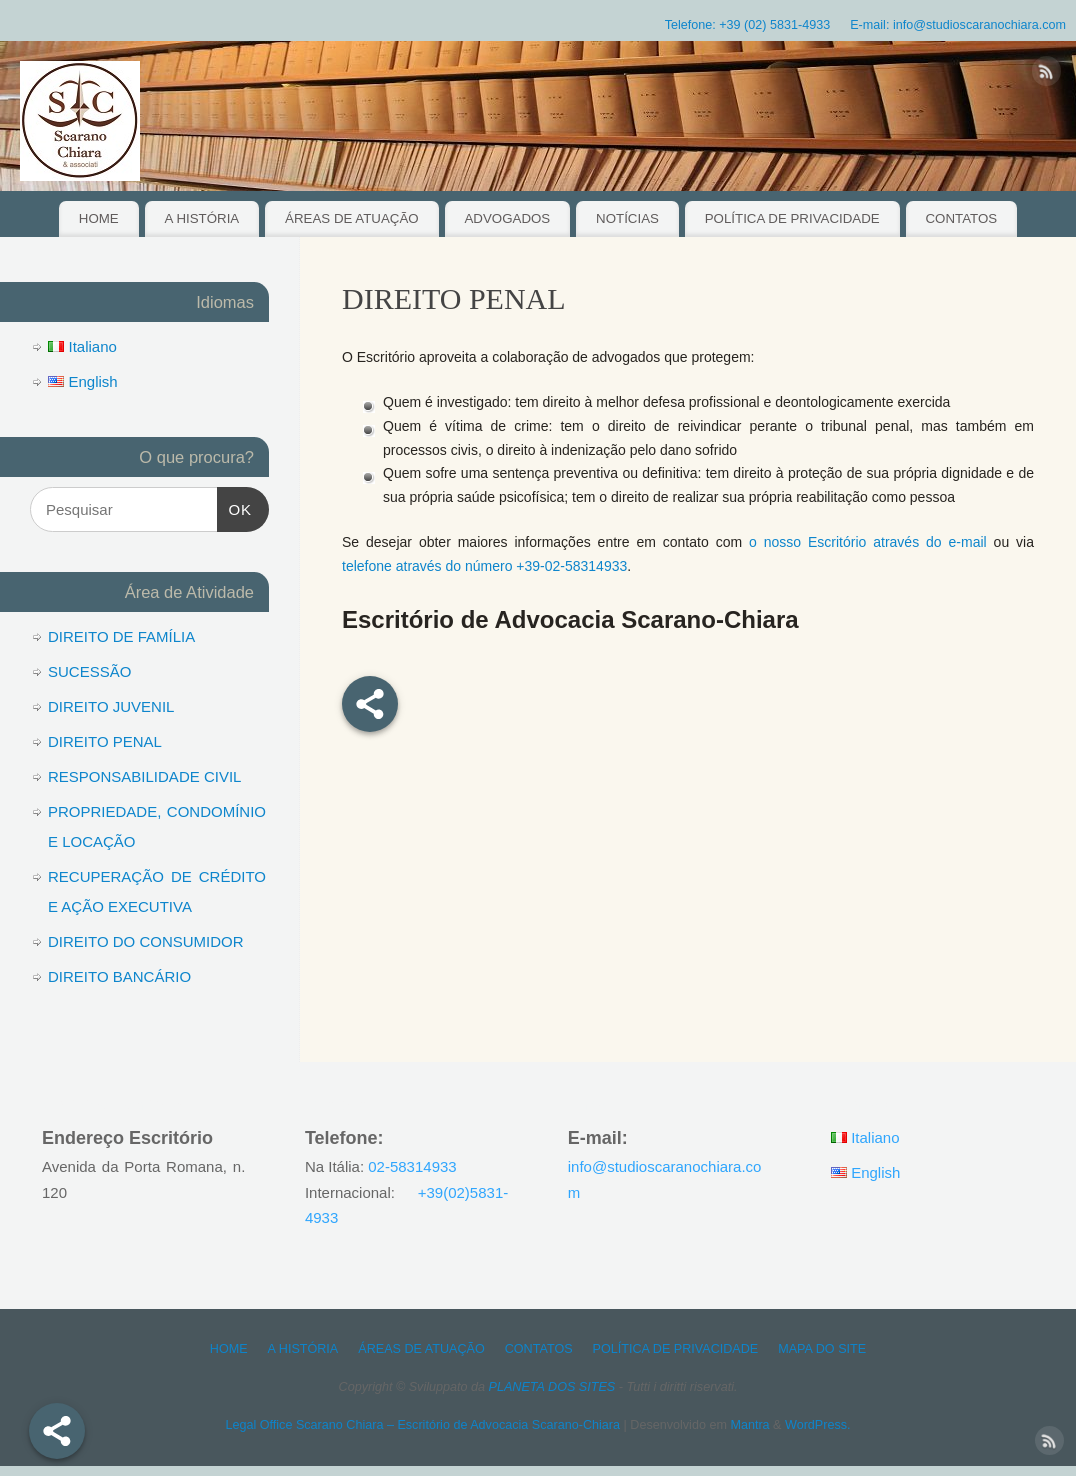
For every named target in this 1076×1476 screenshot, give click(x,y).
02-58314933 (412, 1166)
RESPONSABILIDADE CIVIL (144, 776)
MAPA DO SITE (822, 1349)
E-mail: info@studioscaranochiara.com (958, 25)
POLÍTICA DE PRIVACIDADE (792, 218)
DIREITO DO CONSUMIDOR (146, 941)
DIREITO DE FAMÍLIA (121, 636)
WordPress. (818, 1425)
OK (235, 507)
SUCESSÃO (89, 671)
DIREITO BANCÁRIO (119, 976)
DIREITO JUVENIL (111, 706)
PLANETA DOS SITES (552, 1387)
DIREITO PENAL (105, 741)
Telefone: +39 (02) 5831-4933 (748, 25)
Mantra (749, 1425)
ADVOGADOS (507, 218)
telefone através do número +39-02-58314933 (484, 566)
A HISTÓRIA (202, 218)
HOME (99, 218)
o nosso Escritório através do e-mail (868, 542)
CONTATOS (962, 218)
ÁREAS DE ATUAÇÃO (352, 218)
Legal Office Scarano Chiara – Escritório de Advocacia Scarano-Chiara (422, 1425)
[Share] (57, 1431)
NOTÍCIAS (627, 218)
